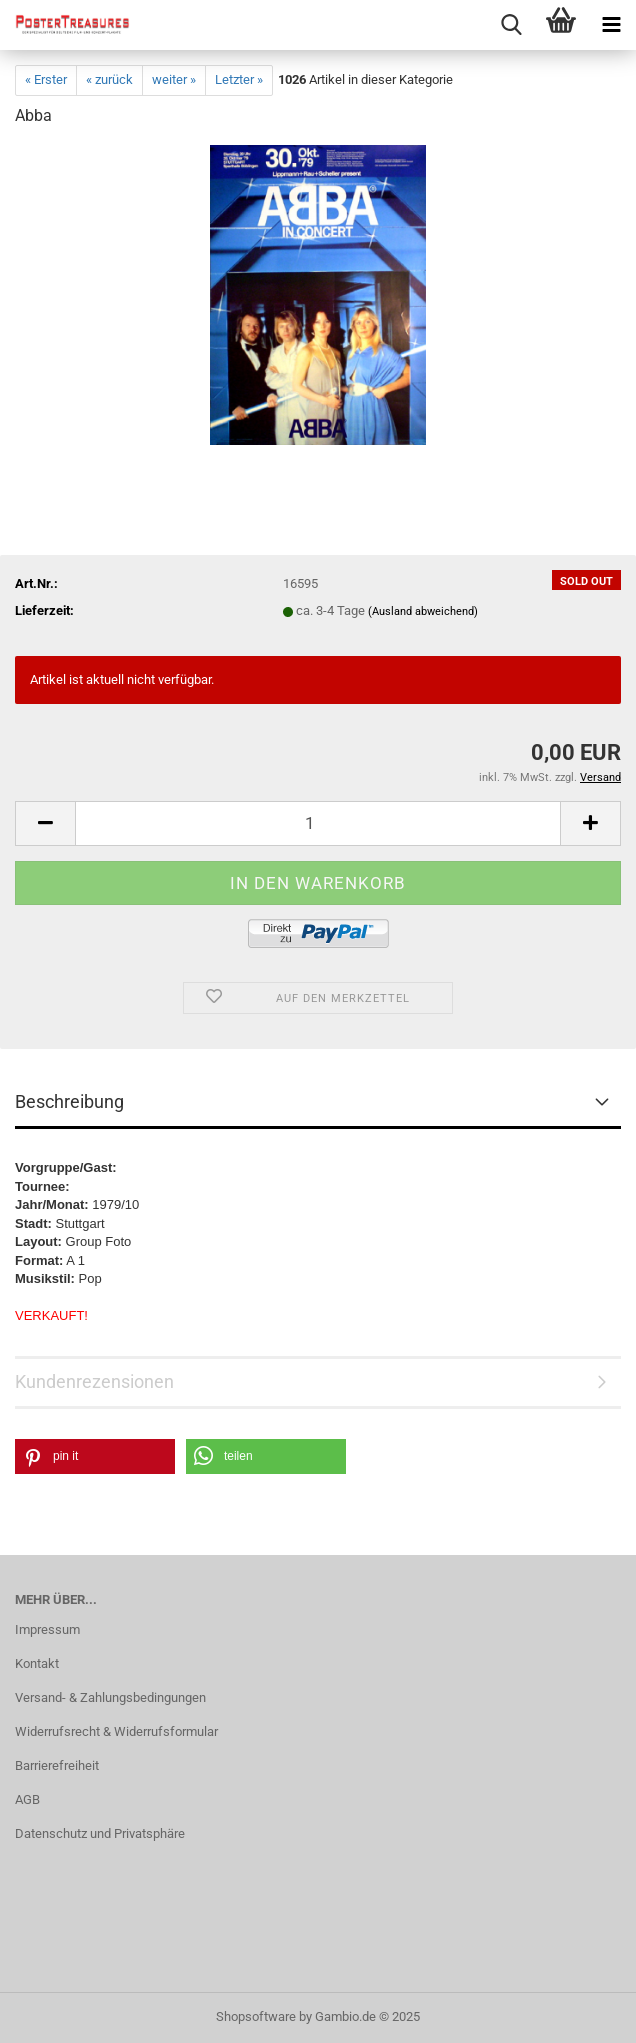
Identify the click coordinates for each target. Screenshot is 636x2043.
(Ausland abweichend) (423, 611)
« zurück (109, 79)
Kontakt (37, 1663)
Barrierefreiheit (57, 1765)
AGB (27, 1799)
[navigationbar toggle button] (611, 25)
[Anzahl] (318, 823)
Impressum (47, 1629)
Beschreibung (69, 1101)
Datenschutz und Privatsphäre (100, 1833)
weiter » (174, 79)
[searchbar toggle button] (511, 25)
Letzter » (239, 79)
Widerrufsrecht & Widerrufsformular (116, 1731)
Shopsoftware (256, 2016)
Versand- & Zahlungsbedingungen (110, 1697)
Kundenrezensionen (94, 1381)
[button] (45, 823)
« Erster (46, 79)
